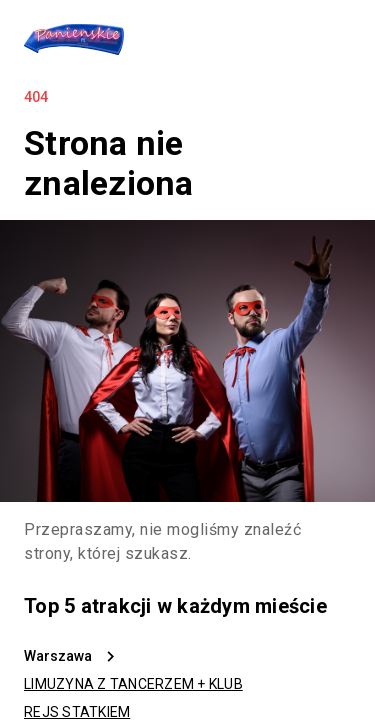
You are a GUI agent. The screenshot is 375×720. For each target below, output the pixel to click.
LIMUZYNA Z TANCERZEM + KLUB (133, 684)
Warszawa (58, 656)
